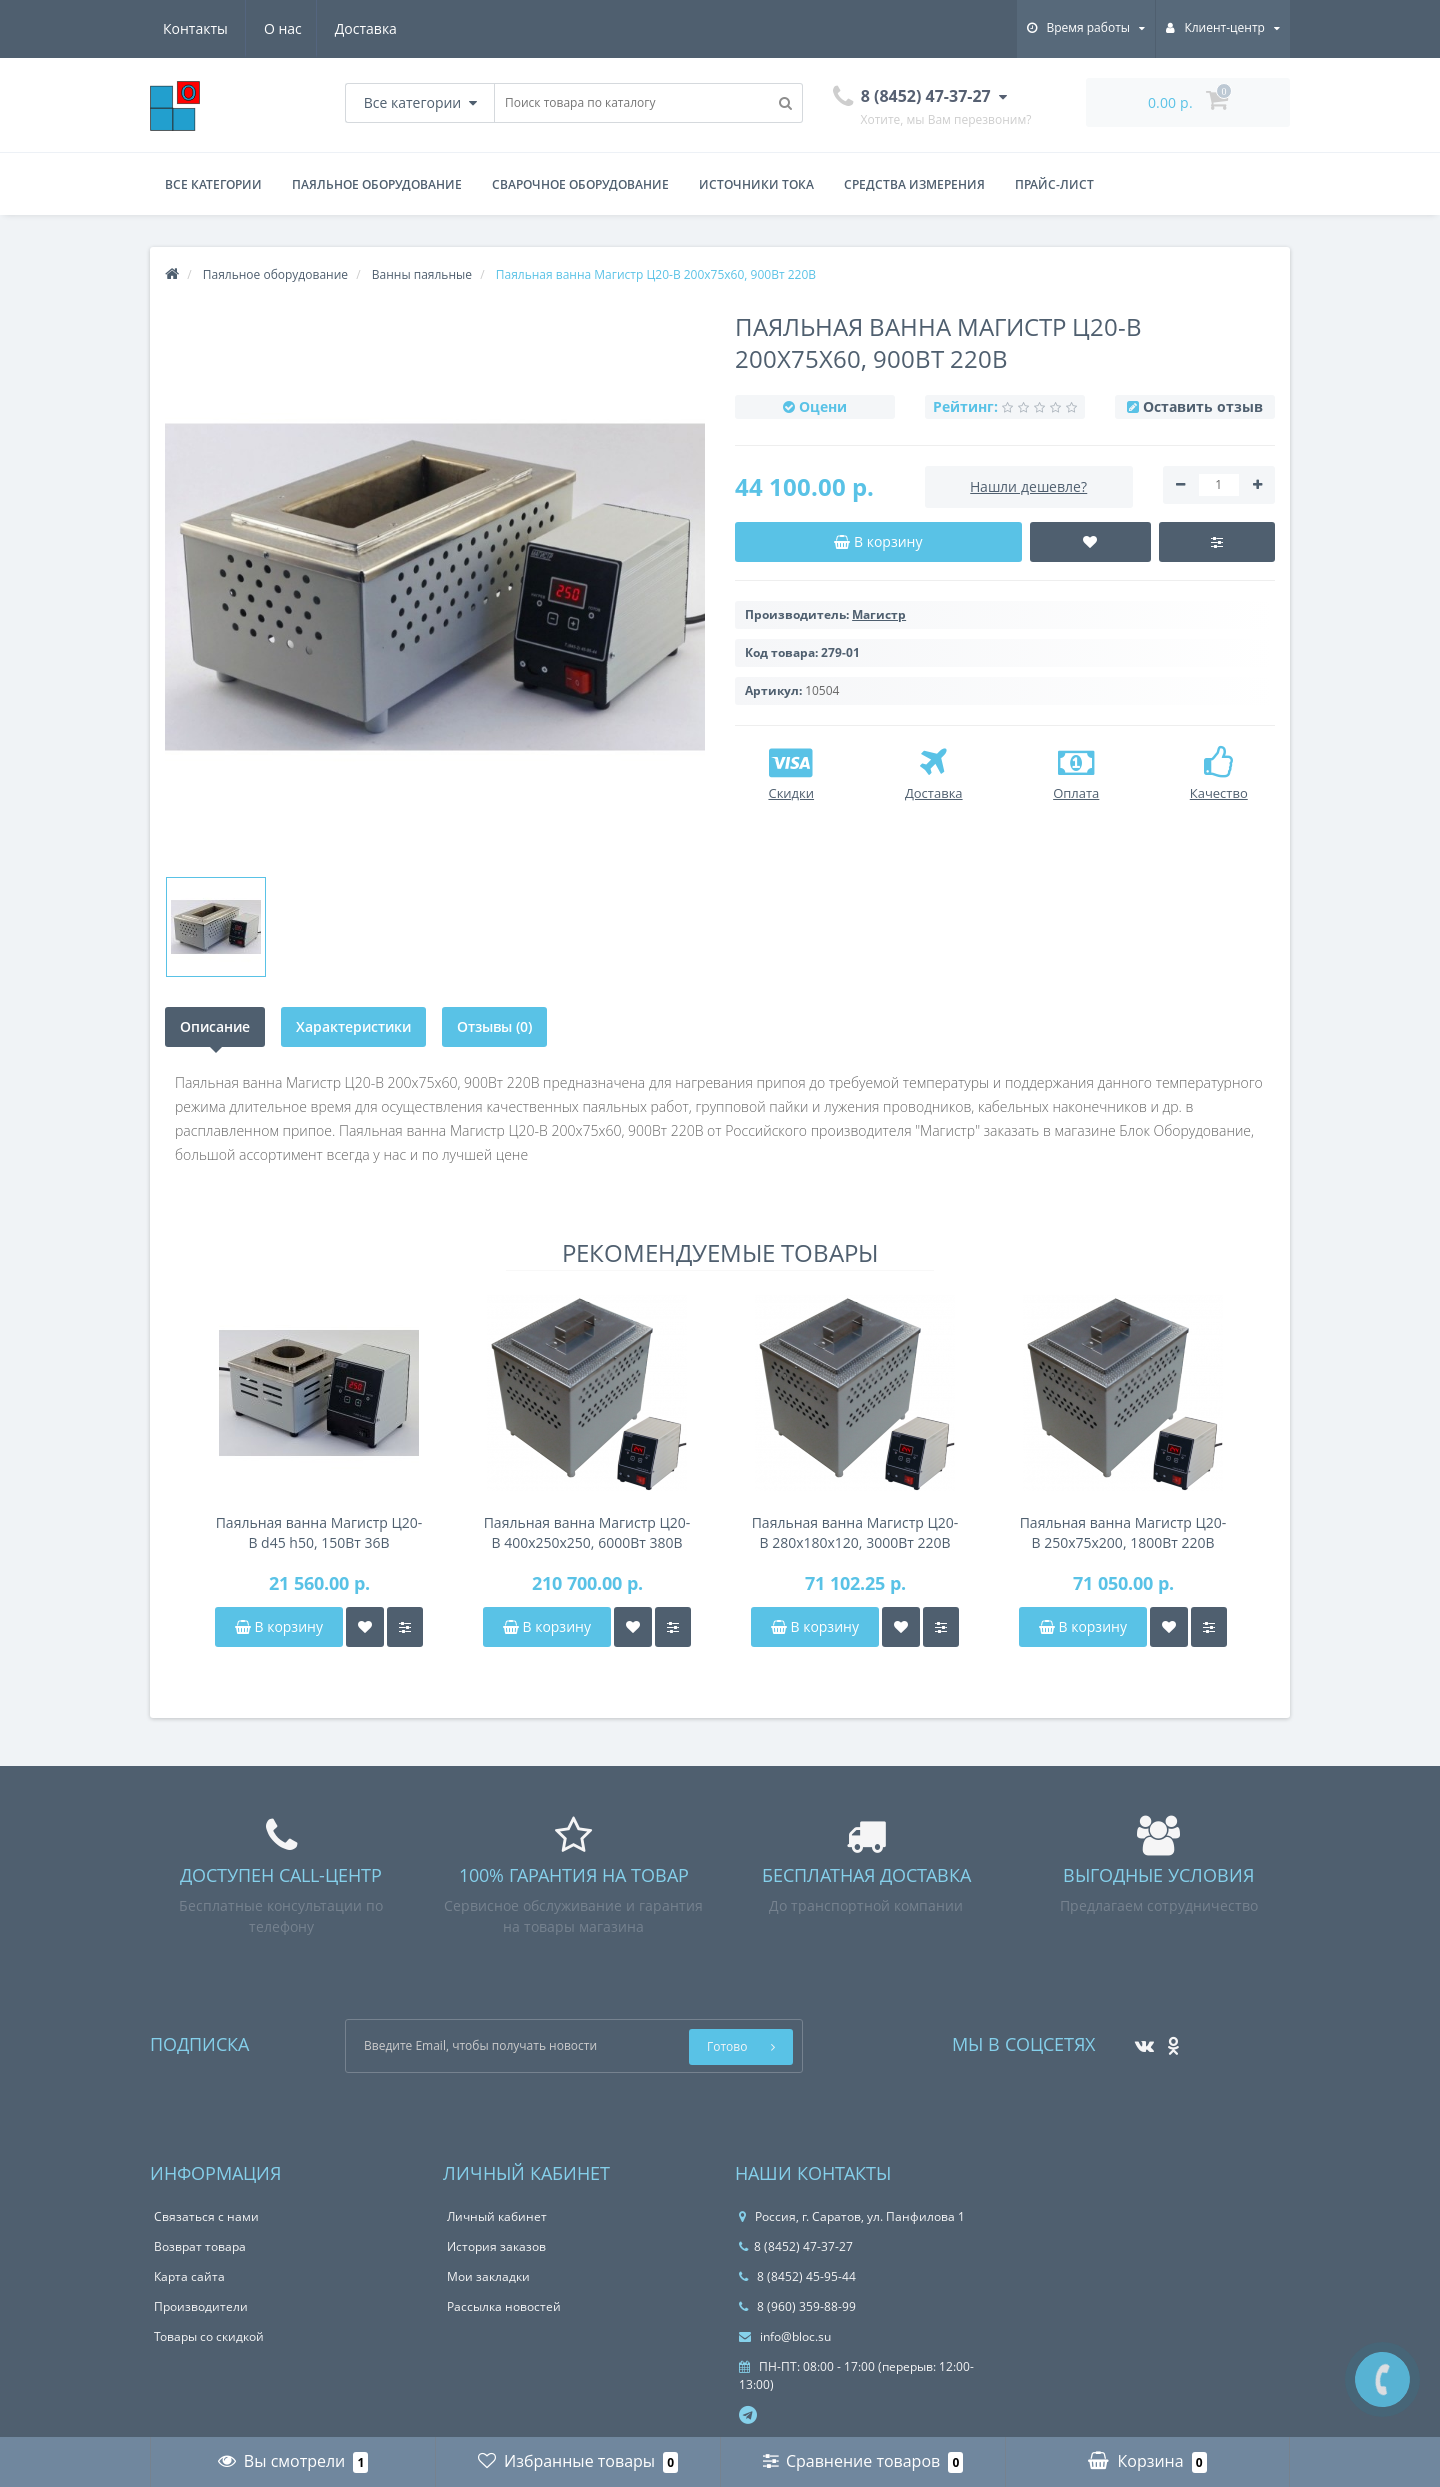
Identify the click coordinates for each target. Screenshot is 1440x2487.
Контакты (367, 28)
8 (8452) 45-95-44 (797, 2276)
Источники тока (756, 184)
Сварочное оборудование (580, 184)
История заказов (496, 2246)
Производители (201, 2306)
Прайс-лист (1054, 184)
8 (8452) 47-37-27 (796, 2246)
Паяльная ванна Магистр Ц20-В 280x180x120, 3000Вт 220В (855, 1532)
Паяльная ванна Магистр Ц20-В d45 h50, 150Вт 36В (319, 1532)
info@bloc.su (785, 2336)
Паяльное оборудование (377, 184)
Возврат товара (200, 2246)
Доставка (268, 28)
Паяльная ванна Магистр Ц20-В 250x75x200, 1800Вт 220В (1123, 1532)
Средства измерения (914, 184)
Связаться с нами (206, 2216)
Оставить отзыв (1203, 406)
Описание (215, 1026)
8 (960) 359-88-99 (797, 2306)
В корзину (279, 1626)
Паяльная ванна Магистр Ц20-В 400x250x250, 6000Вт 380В (587, 1532)
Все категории (213, 184)
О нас (182, 28)
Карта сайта (189, 2276)
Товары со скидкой (209, 2336)
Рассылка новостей (504, 2306)
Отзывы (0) (494, 1026)
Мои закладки (488, 2276)
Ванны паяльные (422, 274)
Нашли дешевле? (1028, 486)
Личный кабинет (497, 2216)
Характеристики (353, 1026)
